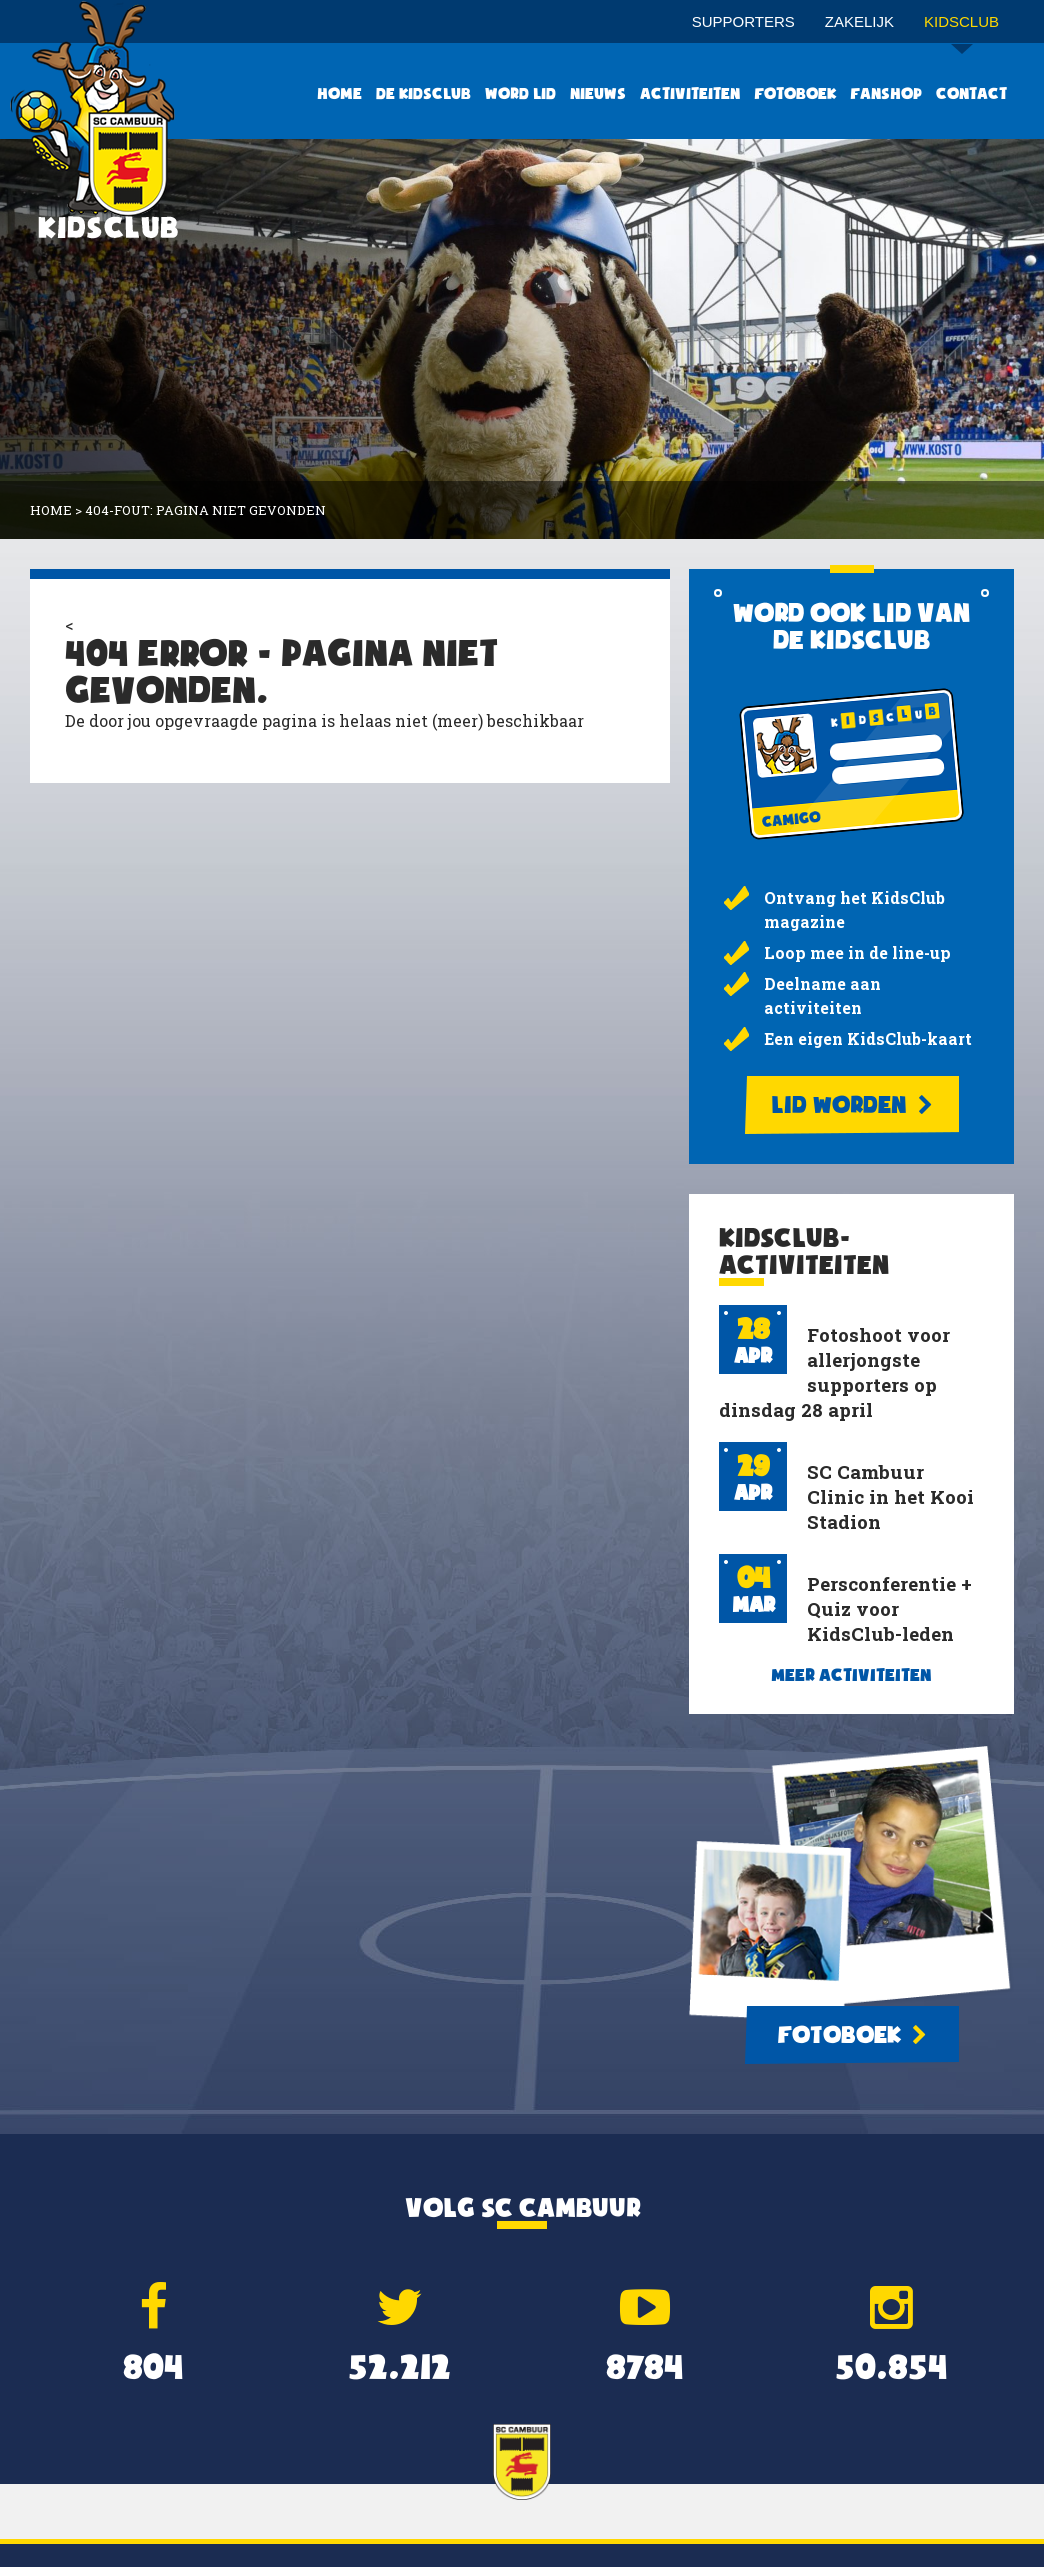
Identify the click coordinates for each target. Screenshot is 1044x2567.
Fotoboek (795, 93)
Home (339, 93)
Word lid (520, 93)
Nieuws (598, 93)
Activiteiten (690, 93)
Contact (971, 93)
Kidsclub (961, 28)
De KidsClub (423, 93)
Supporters (743, 21)
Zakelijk (859, 21)
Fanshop (886, 93)
